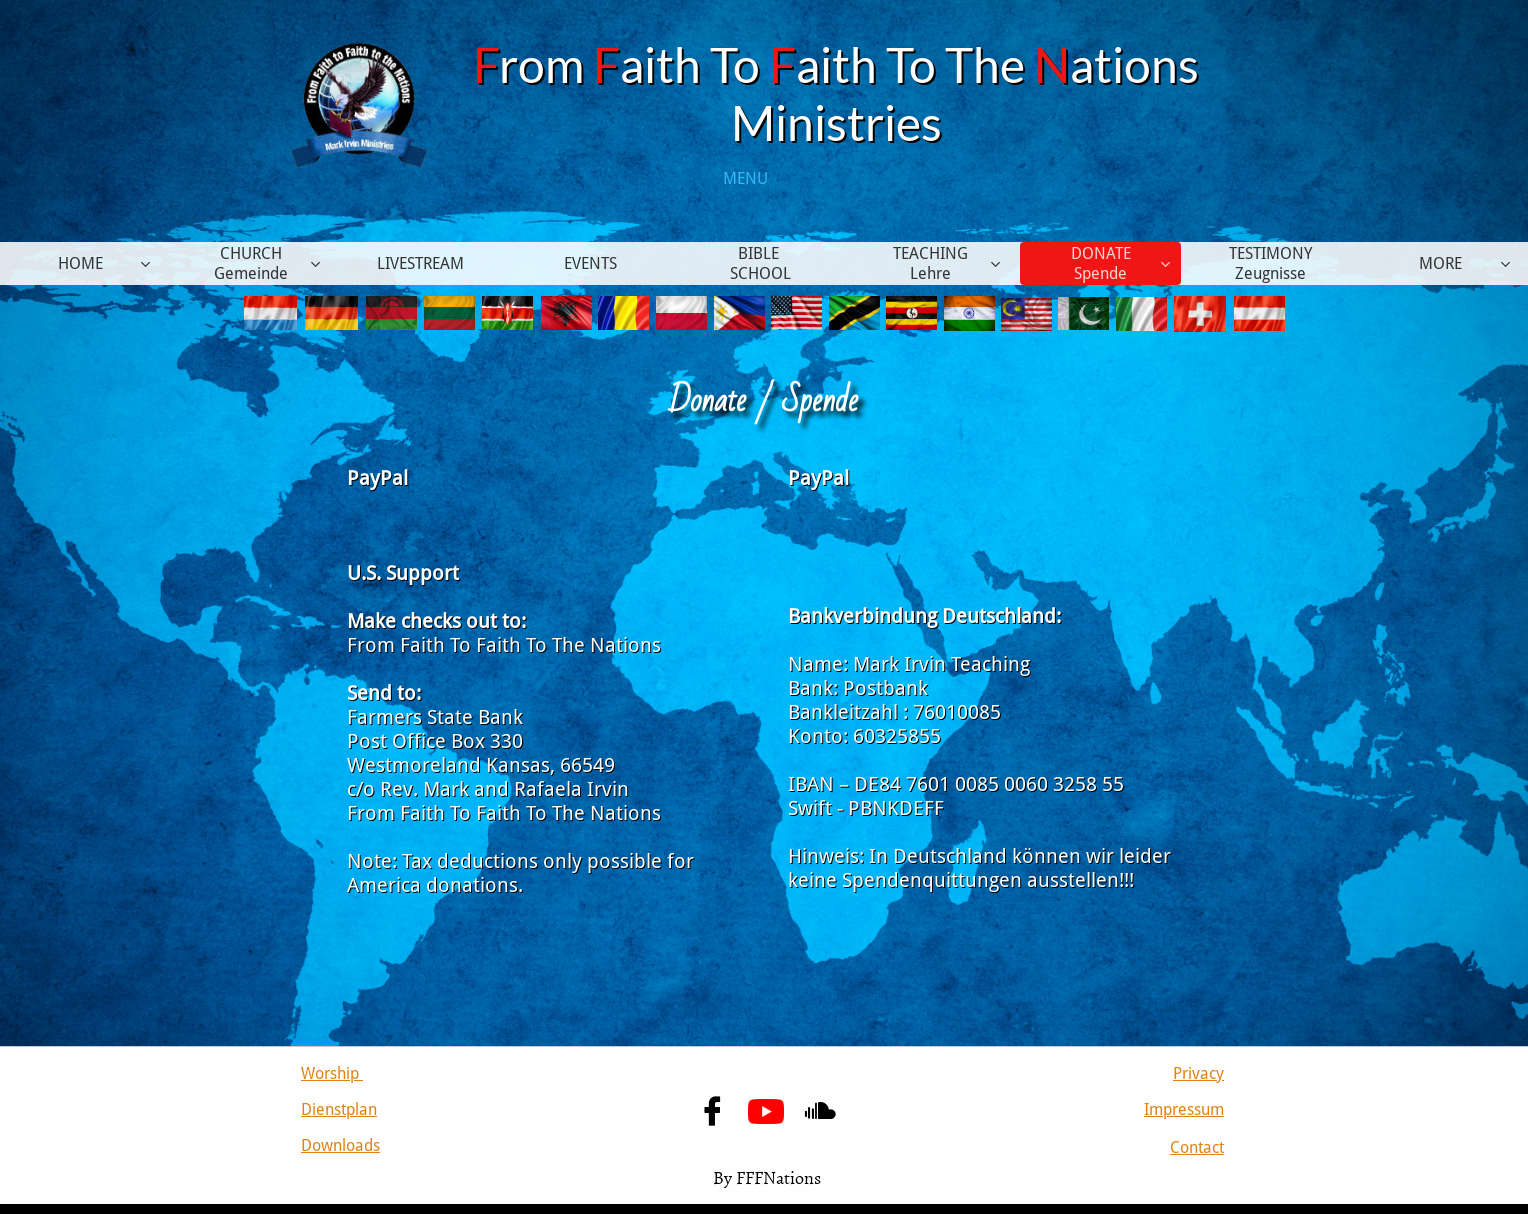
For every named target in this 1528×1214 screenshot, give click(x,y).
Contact (1197, 1147)
